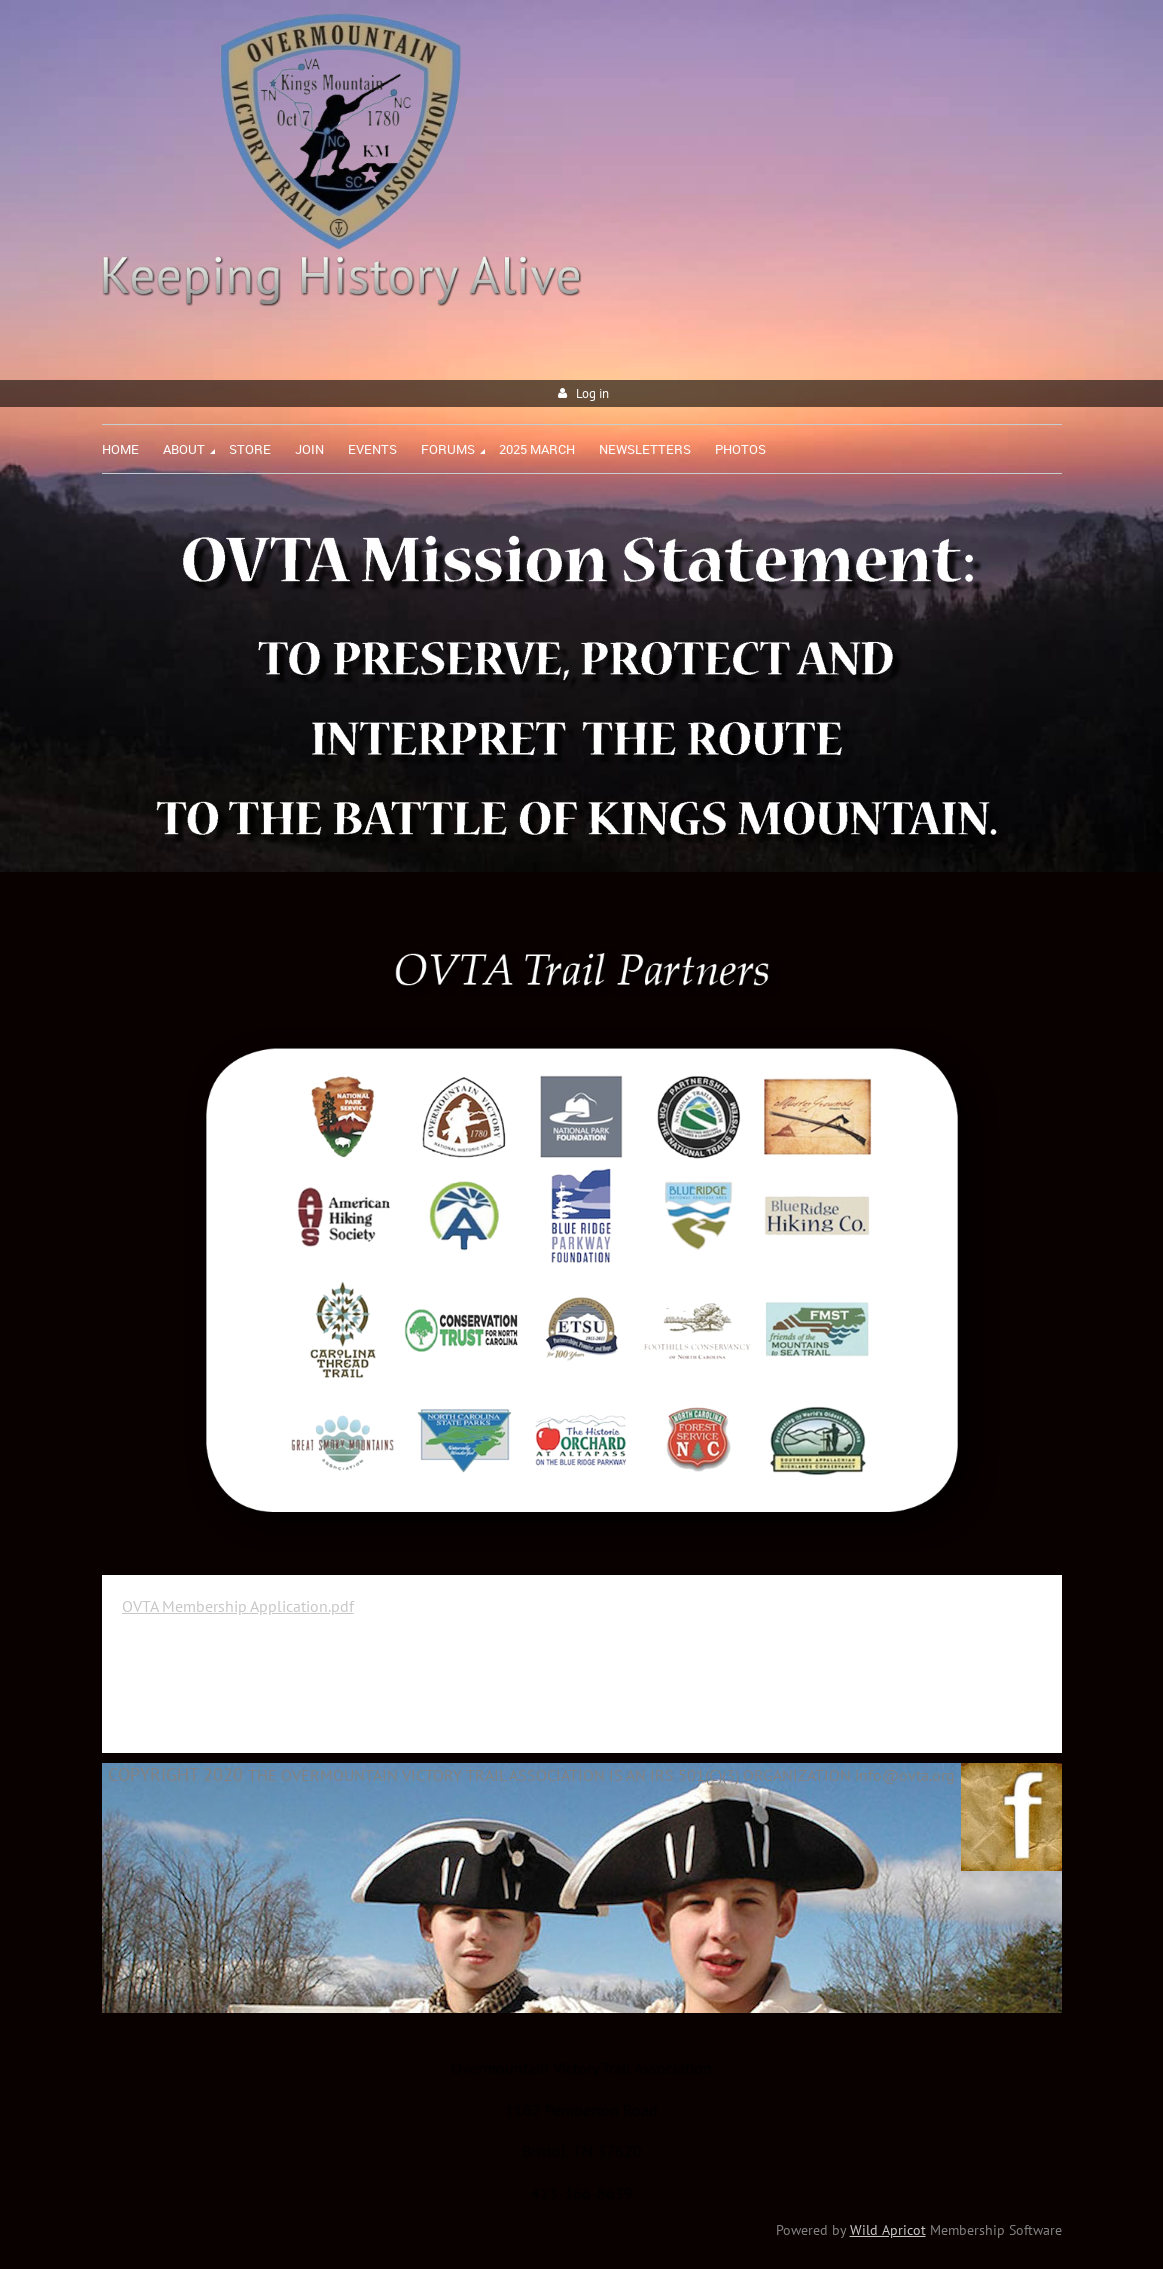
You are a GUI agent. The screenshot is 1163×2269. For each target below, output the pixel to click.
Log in (592, 393)
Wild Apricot (888, 2230)
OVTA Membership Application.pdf (238, 1606)
